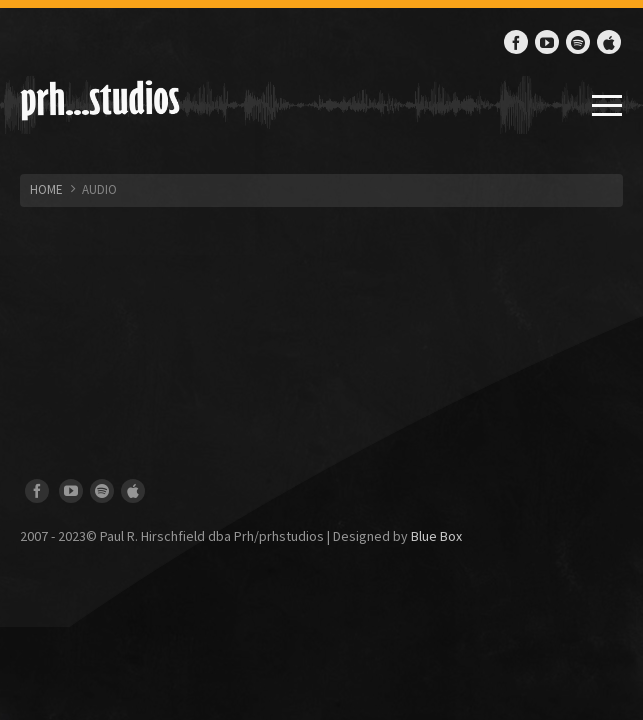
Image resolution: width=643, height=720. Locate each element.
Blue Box (436, 536)
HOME (46, 189)
